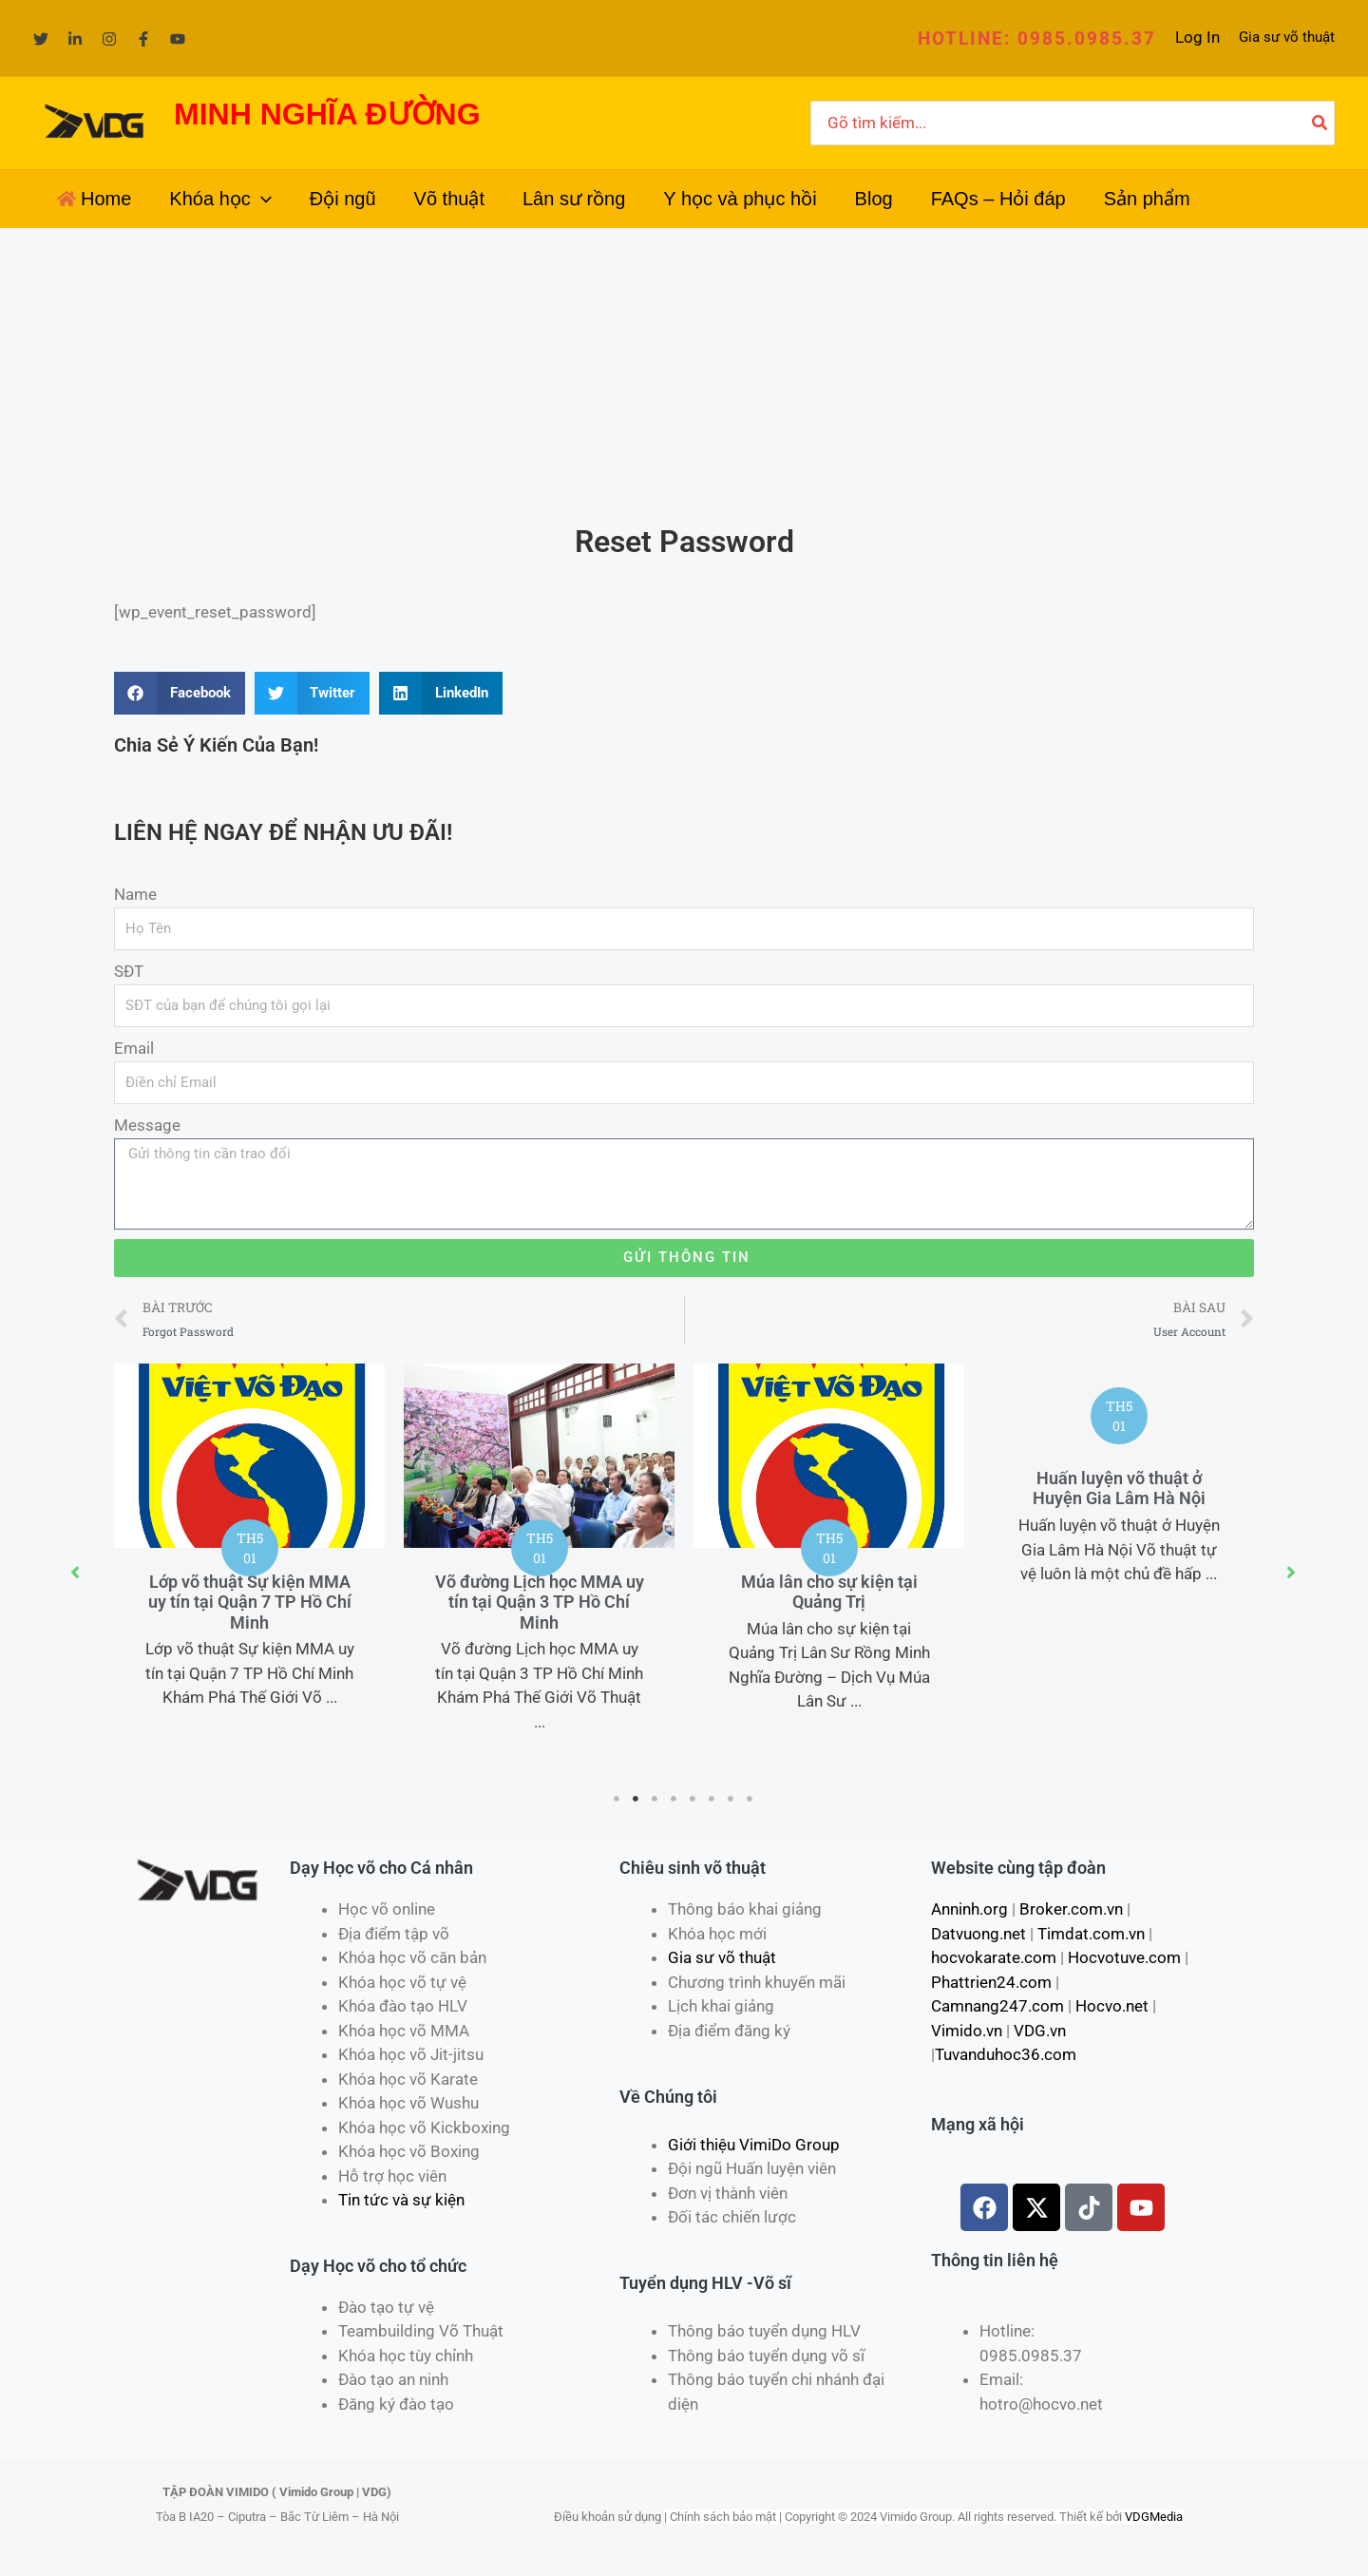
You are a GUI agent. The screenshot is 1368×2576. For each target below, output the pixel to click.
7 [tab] (731, 1798)
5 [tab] (693, 1798)
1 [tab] (617, 1798)
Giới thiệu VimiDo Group (754, 2144)
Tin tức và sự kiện (401, 2199)
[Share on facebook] (179, 693)
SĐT (128, 971)
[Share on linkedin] (441, 693)
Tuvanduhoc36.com (1005, 2054)
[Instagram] (109, 39)
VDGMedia (1154, 2516)
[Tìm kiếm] (1320, 123)
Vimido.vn (966, 2030)
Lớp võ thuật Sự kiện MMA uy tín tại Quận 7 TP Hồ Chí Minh (250, 1602)
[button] (1037, 38)
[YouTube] (177, 39)
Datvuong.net (978, 1933)
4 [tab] (674, 1798)
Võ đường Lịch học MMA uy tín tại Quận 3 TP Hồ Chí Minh (539, 1602)
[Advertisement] (684, 371)
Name (135, 894)
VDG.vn (1040, 2030)
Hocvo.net (1112, 2005)
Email (134, 1048)
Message (147, 1125)
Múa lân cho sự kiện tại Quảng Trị (829, 1592)
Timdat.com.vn (1091, 1933)
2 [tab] (636, 1798)
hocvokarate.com (993, 1957)
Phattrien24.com (991, 1982)
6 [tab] (712, 1798)
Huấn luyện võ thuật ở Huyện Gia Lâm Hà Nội (1119, 1488)
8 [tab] (750, 1798)
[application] (261, 198)
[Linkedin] (75, 39)
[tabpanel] (249, 1561)
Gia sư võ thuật (1287, 37)
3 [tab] (655, 1798)
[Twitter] (40, 39)
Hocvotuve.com (1124, 1957)
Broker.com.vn (1071, 1908)
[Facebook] (143, 39)
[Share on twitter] (312, 693)
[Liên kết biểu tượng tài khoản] (1197, 38)
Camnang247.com (997, 2005)
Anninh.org (969, 1908)
